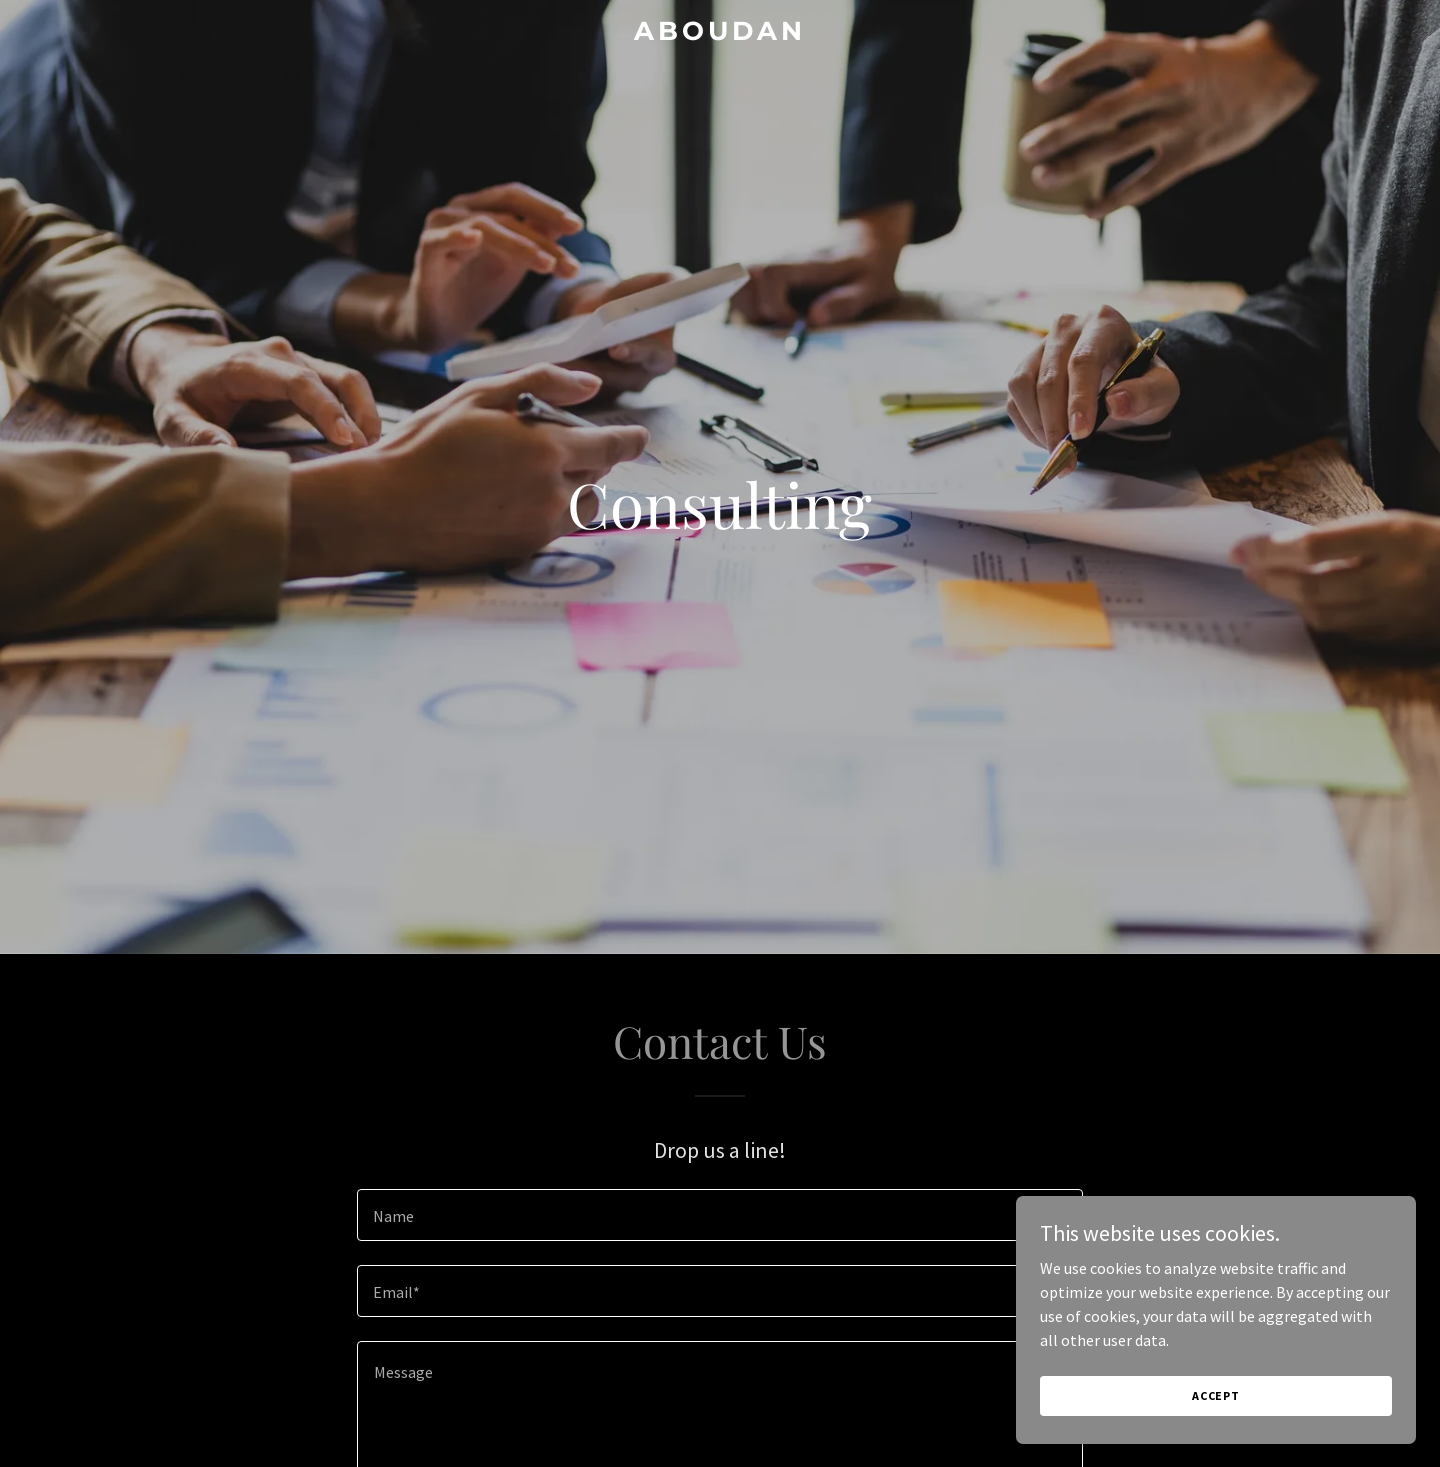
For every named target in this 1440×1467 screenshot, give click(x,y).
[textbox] (719, 1215)
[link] (720, 34)
